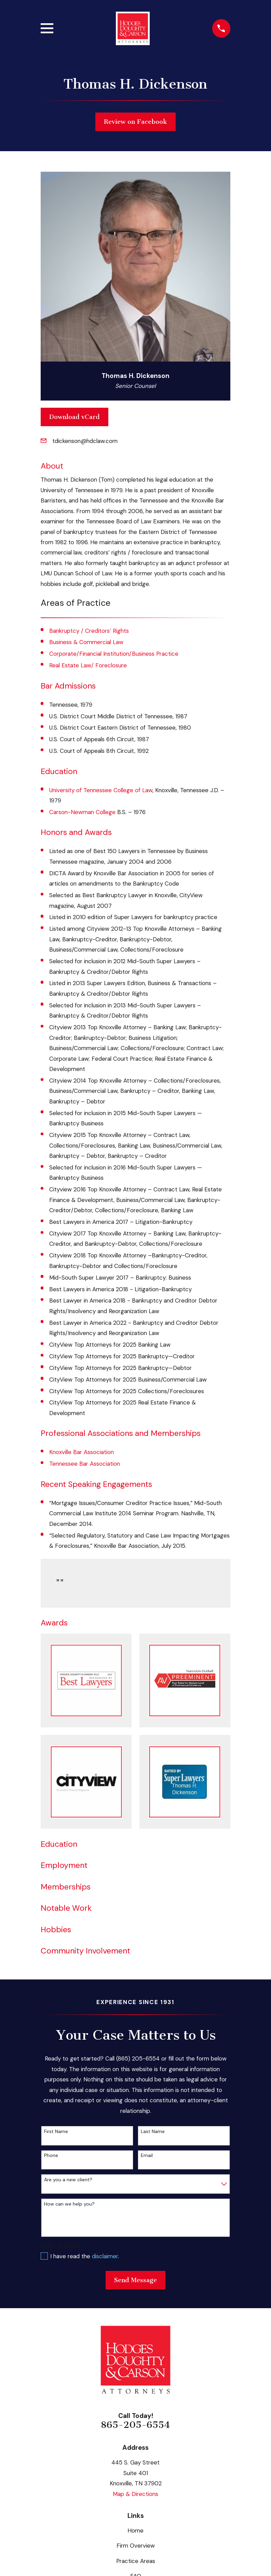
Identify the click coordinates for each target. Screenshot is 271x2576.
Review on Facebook (135, 122)
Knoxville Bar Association (81, 1452)
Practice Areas (135, 2561)
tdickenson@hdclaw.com (85, 441)
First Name (56, 2131)
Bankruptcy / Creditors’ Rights (89, 631)
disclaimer (105, 2256)
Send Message (135, 2280)
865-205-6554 (135, 2424)
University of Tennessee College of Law (100, 790)
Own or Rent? (61, 2245)
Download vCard (74, 417)
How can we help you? (69, 2204)
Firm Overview (136, 2545)
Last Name (153, 2131)
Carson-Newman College (82, 812)
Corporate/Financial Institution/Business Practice (113, 653)
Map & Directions (135, 2494)
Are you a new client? (68, 2180)
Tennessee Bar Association (84, 1463)
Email (147, 2155)
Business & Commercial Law (86, 642)
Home (135, 2530)
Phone (51, 2155)
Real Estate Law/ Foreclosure (88, 665)
